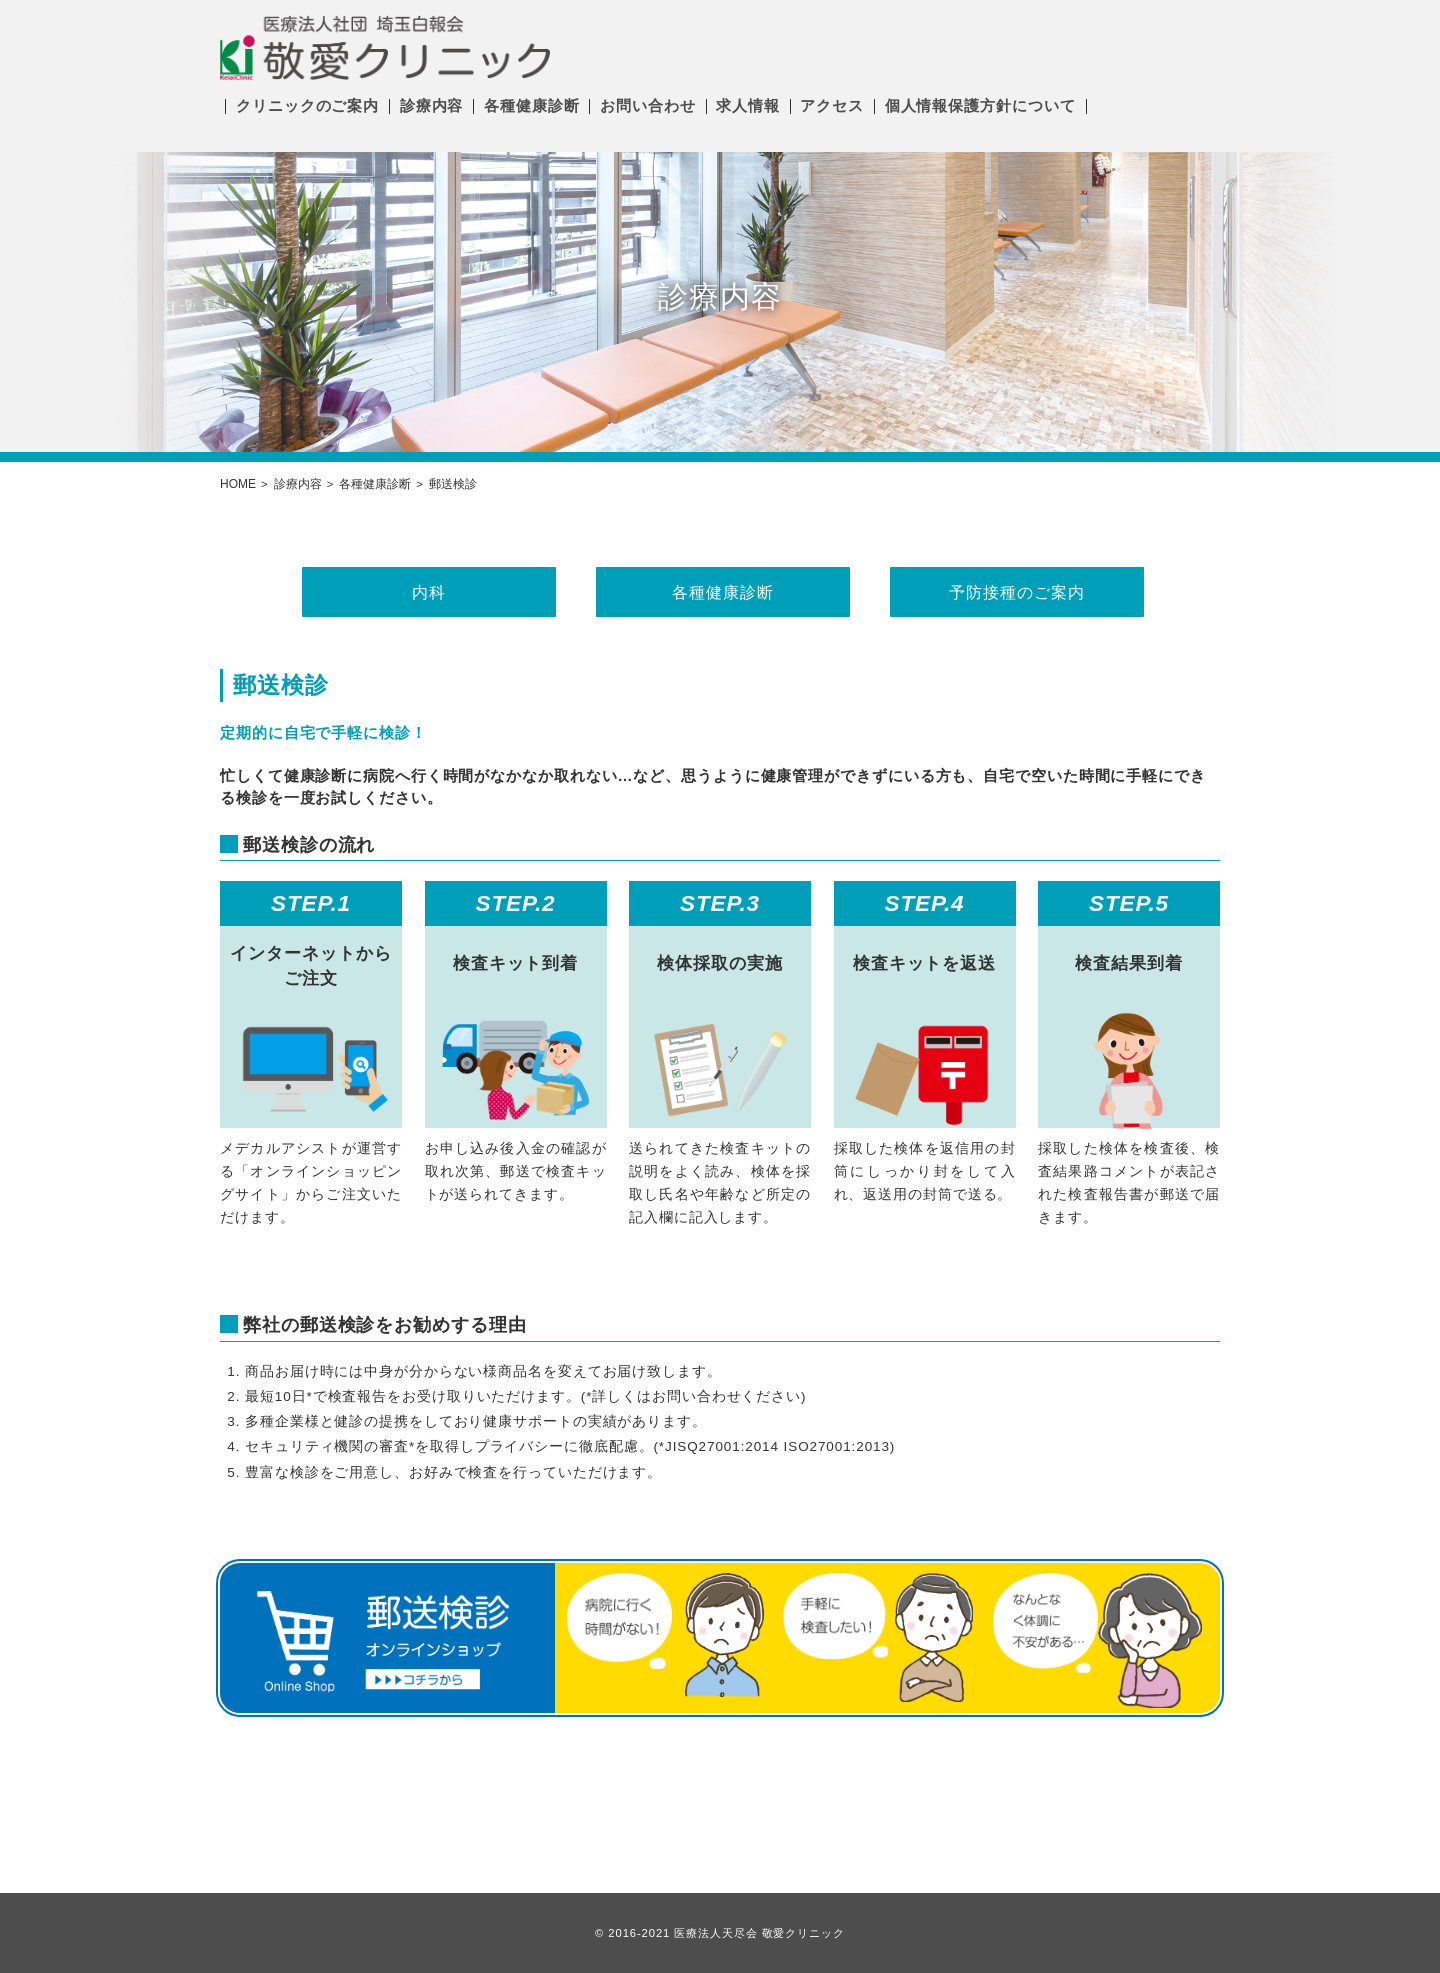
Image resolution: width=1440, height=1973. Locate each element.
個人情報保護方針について (980, 105)
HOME (238, 484)
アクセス (832, 105)
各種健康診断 (531, 105)
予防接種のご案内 (1013, 592)
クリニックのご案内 (307, 105)
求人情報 (748, 105)
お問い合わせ (647, 105)
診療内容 (432, 105)
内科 (426, 592)
